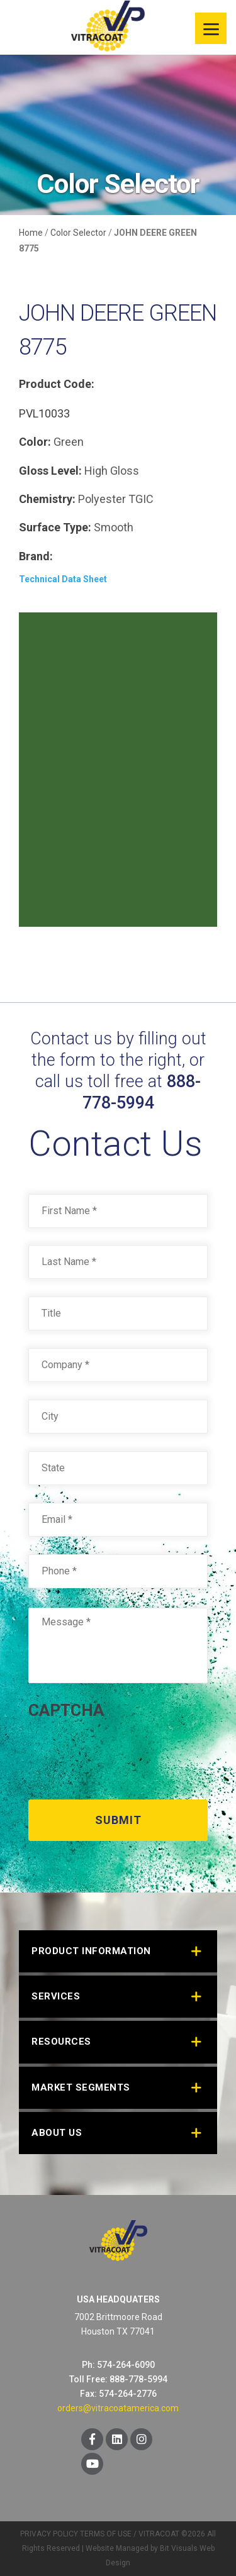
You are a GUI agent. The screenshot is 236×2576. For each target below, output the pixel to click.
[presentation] (124, 1754)
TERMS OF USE (106, 2533)
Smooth (113, 527)
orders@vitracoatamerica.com (118, 2408)
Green (68, 441)
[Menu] (211, 28)
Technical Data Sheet (63, 579)
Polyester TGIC (116, 499)
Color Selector (78, 233)
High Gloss (111, 470)
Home (31, 233)
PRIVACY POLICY (49, 2533)
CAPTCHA (66, 1710)
